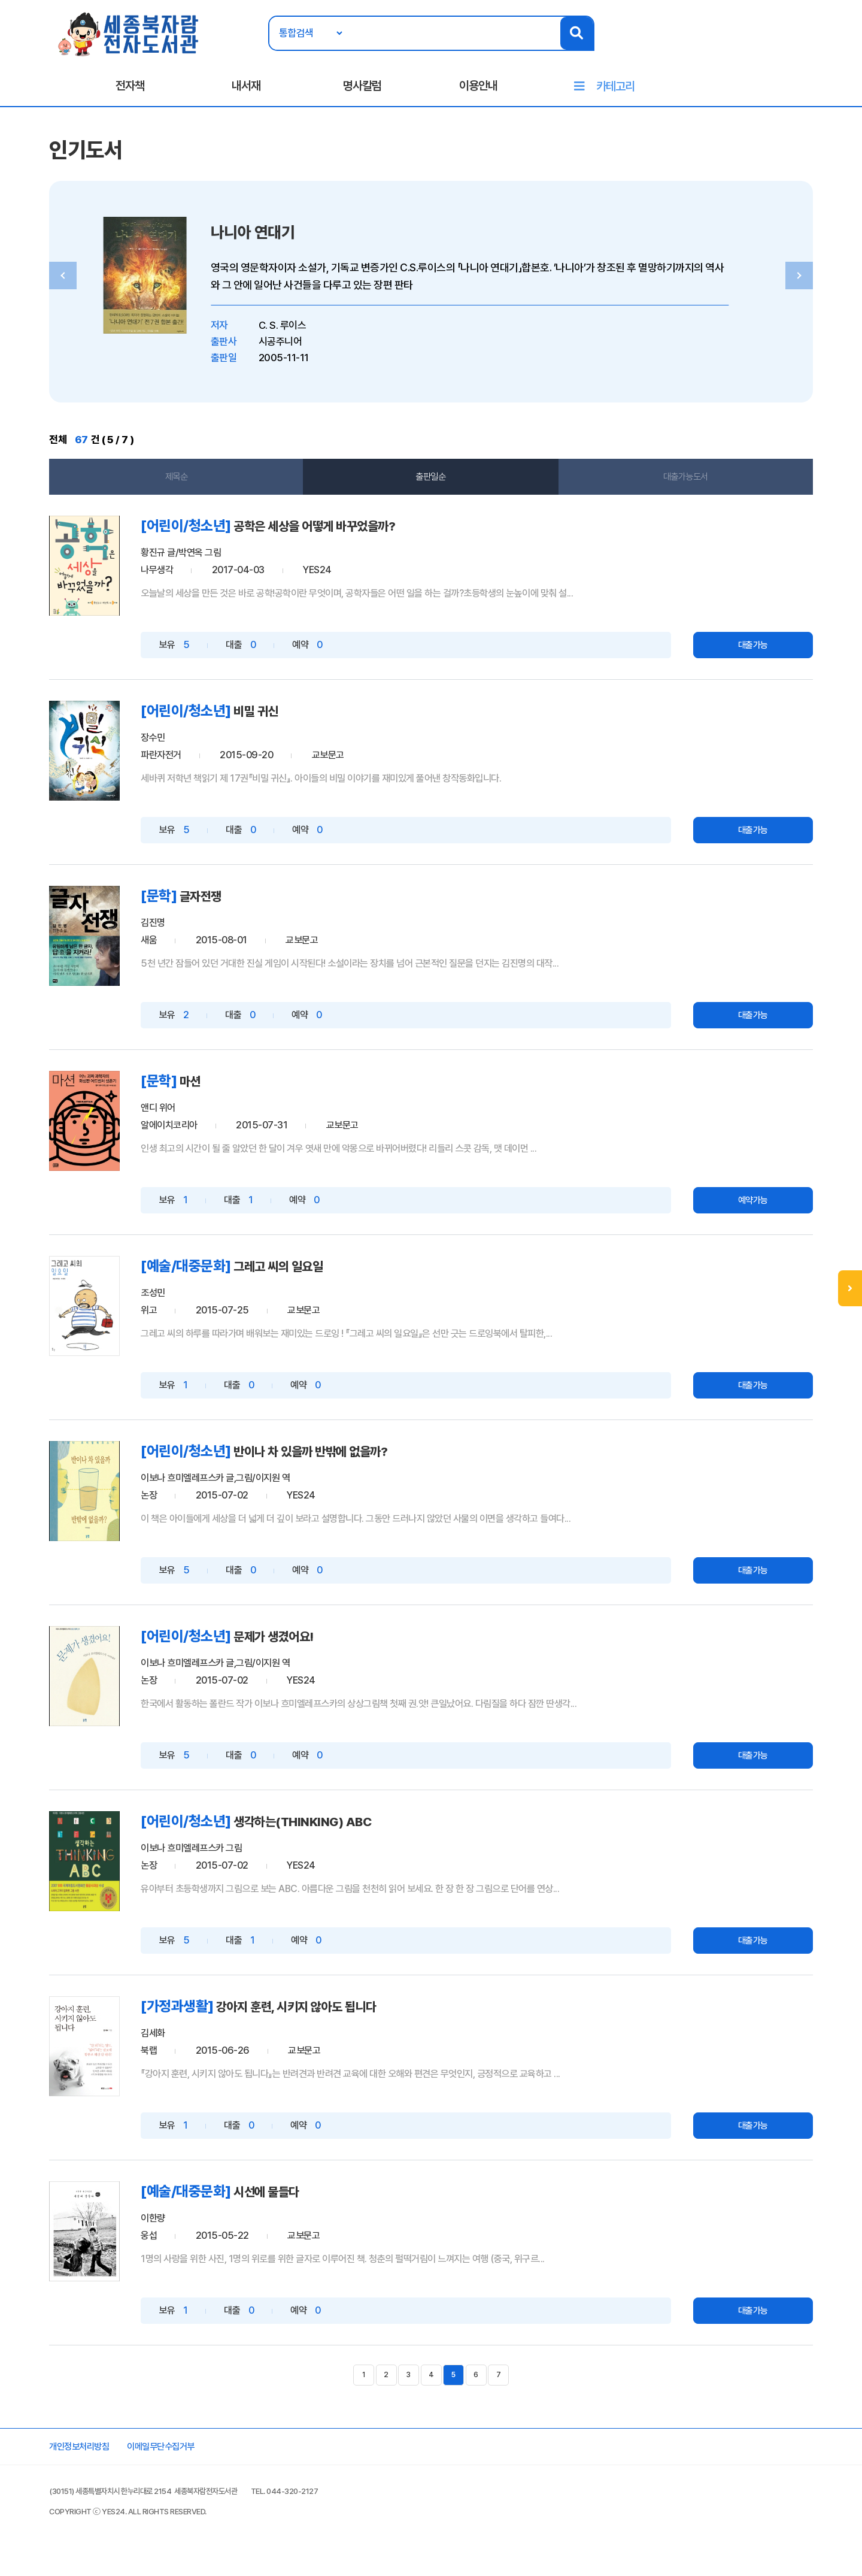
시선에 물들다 (304, 2199)
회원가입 (787, 46)
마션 (225, 1092)
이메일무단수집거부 (198, 2460)
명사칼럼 (362, 90)
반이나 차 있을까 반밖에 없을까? (355, 1461)
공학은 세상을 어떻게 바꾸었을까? (360, 538)
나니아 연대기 (299, 242)
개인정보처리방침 (106, 2460)
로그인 (747, 46)
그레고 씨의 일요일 (318, 1276)
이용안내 (478, 90)
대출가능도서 (671, 489)
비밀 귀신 (292, 723)
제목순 (191, 489)
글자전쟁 (237, 907)
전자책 (130, 90)
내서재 (246, 90)
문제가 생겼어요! (313, 1645)
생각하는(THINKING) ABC (344, 1830)
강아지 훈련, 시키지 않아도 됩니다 (342, 2014)
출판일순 (431, 489)
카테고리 (615, 91)
